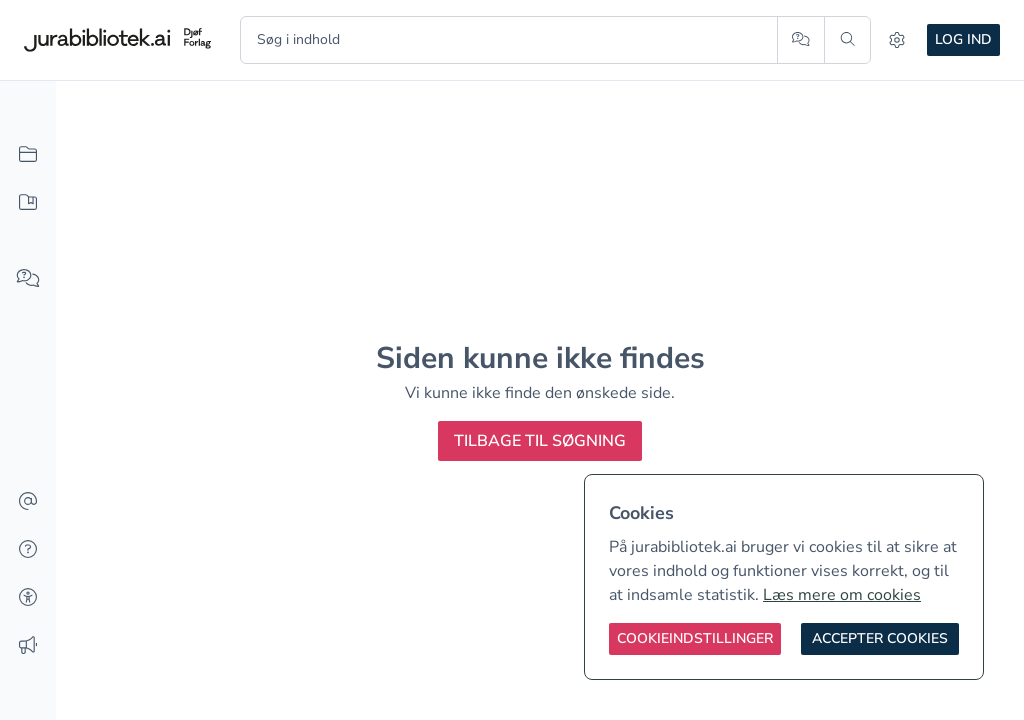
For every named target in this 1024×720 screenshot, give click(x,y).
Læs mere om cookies (842, 595)
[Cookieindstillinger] (695, 639)
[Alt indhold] (28, 155)
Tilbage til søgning (540, 441)
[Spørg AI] (800, 40)
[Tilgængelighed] (28, 598)
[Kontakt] (28, 502)
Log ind (963, 39)
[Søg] (847, 40)
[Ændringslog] (28, 646)
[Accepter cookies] (880, 639)
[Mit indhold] (28, 203)
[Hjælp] (28, 550)
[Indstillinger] (897, 40)
